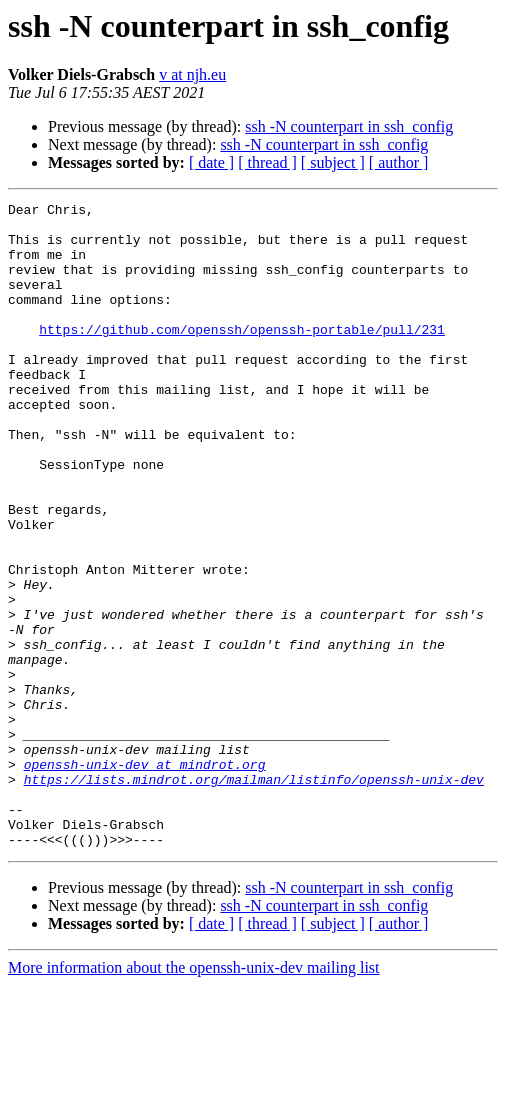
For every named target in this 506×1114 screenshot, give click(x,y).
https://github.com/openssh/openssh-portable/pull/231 (242, 356)
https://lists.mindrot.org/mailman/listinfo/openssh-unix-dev (254, 896)
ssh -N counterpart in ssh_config (349, 126)
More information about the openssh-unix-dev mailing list (194, 1096)
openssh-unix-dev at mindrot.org (145, 878)
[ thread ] (267, 162)
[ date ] (211, 162)
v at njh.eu (192, 74)
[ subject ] (333, 162)
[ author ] (399, 162)
